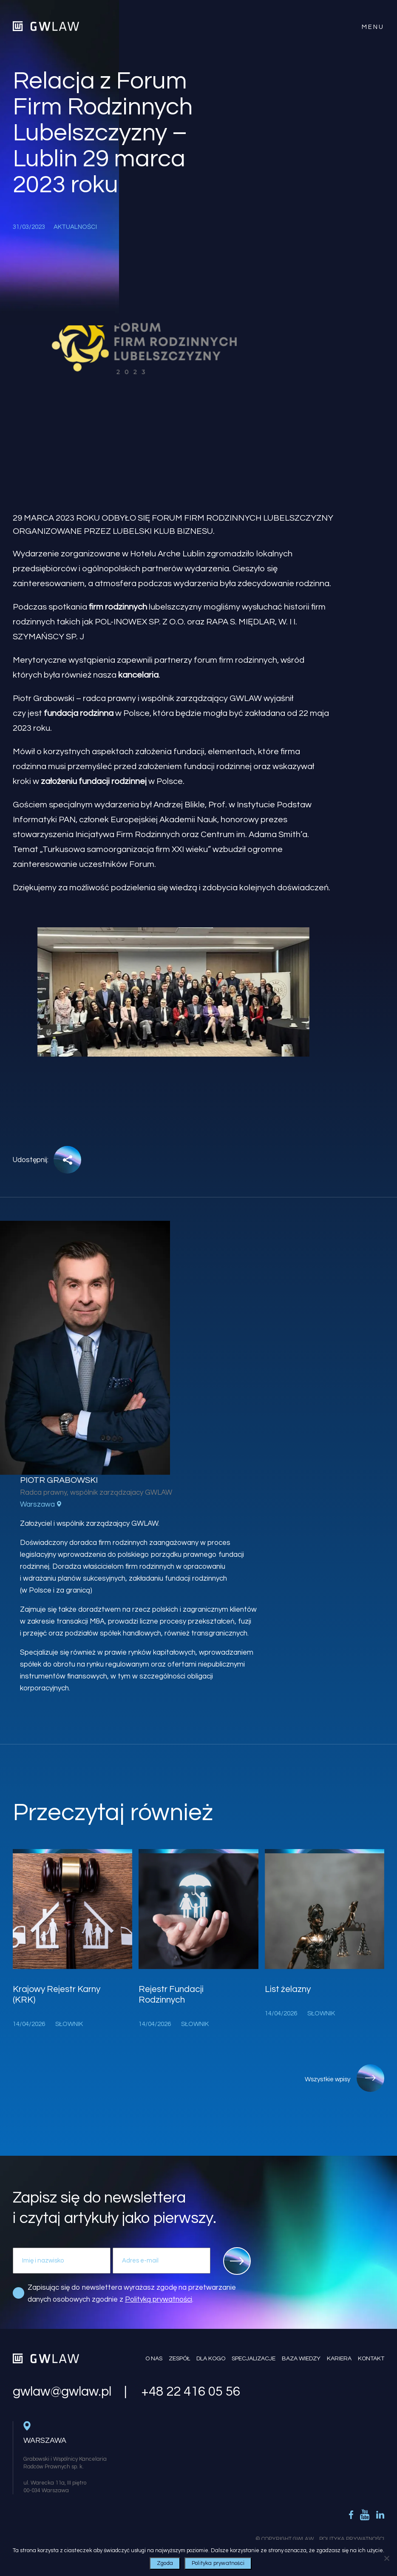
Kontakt (371, 2359)
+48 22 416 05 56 (190, 2392)
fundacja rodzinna (78, 713)
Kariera (339, 2359)
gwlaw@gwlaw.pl (62, 2392)
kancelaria (138, 675)
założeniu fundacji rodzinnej (94, 781)
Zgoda (165, 2563)
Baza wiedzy (301, 2359)
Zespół (179, 2359)
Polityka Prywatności (351, 2539)
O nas (153, 2359)
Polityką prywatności (158, 2299)
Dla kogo (210, 2359)
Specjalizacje (253, 2359)
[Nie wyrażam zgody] (386, 2558)
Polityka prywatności (218, 2563)
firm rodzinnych (118, 607)
